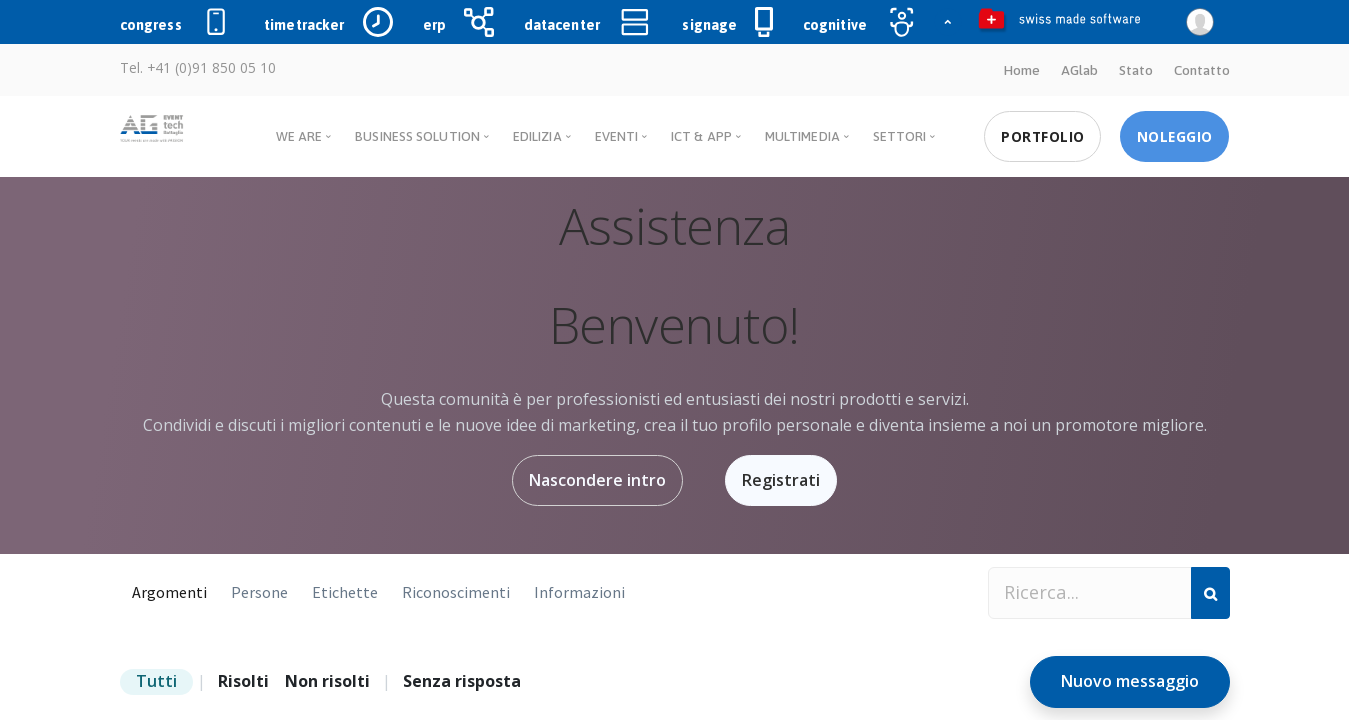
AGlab (1079, 70)
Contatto (1202, 70)
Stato (1136, 70)
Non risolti (327, 681)
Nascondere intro (597, 480)
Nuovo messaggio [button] (1130, 681)
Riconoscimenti (456, 592)
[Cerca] (1210, 593)
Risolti (243, 681)
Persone (259, 592)
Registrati (781, 480)
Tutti (156, 681)
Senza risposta (462, 681)
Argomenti (169, 592)
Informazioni (579, 592)
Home (1021, 70)
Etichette (345, 592)
